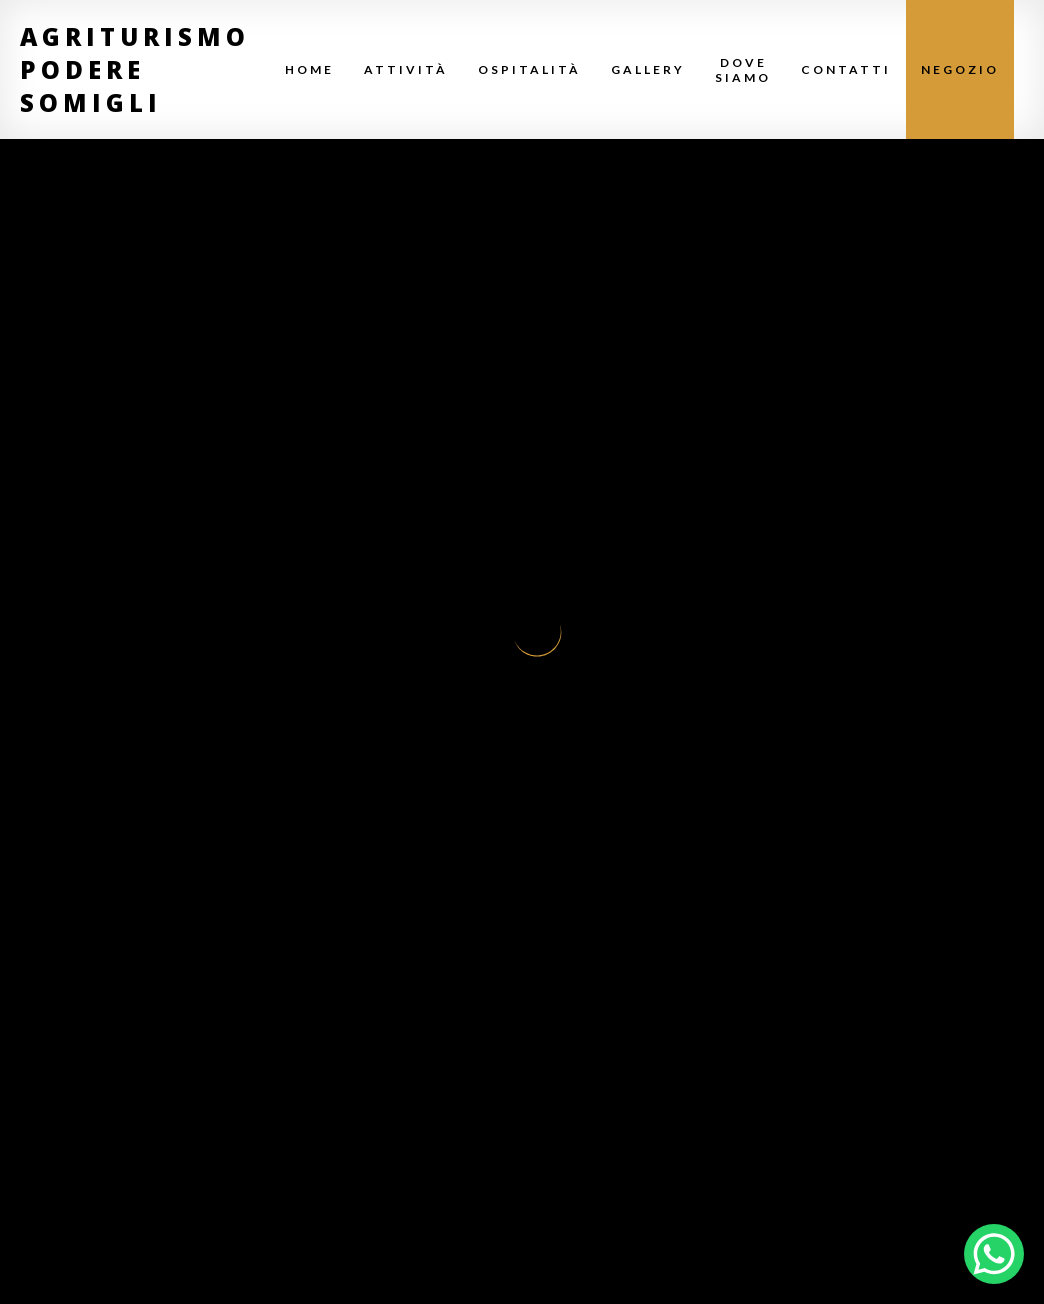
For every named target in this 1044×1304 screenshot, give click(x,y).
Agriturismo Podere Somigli (135, 69)
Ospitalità (529, 69)
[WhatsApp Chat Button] (994, 1254)
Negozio (960, 69)
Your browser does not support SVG (537, 632)
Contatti (846, 69)
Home (309, 69)
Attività (406, 69)
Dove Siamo (743, 70)
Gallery (648, 69)
